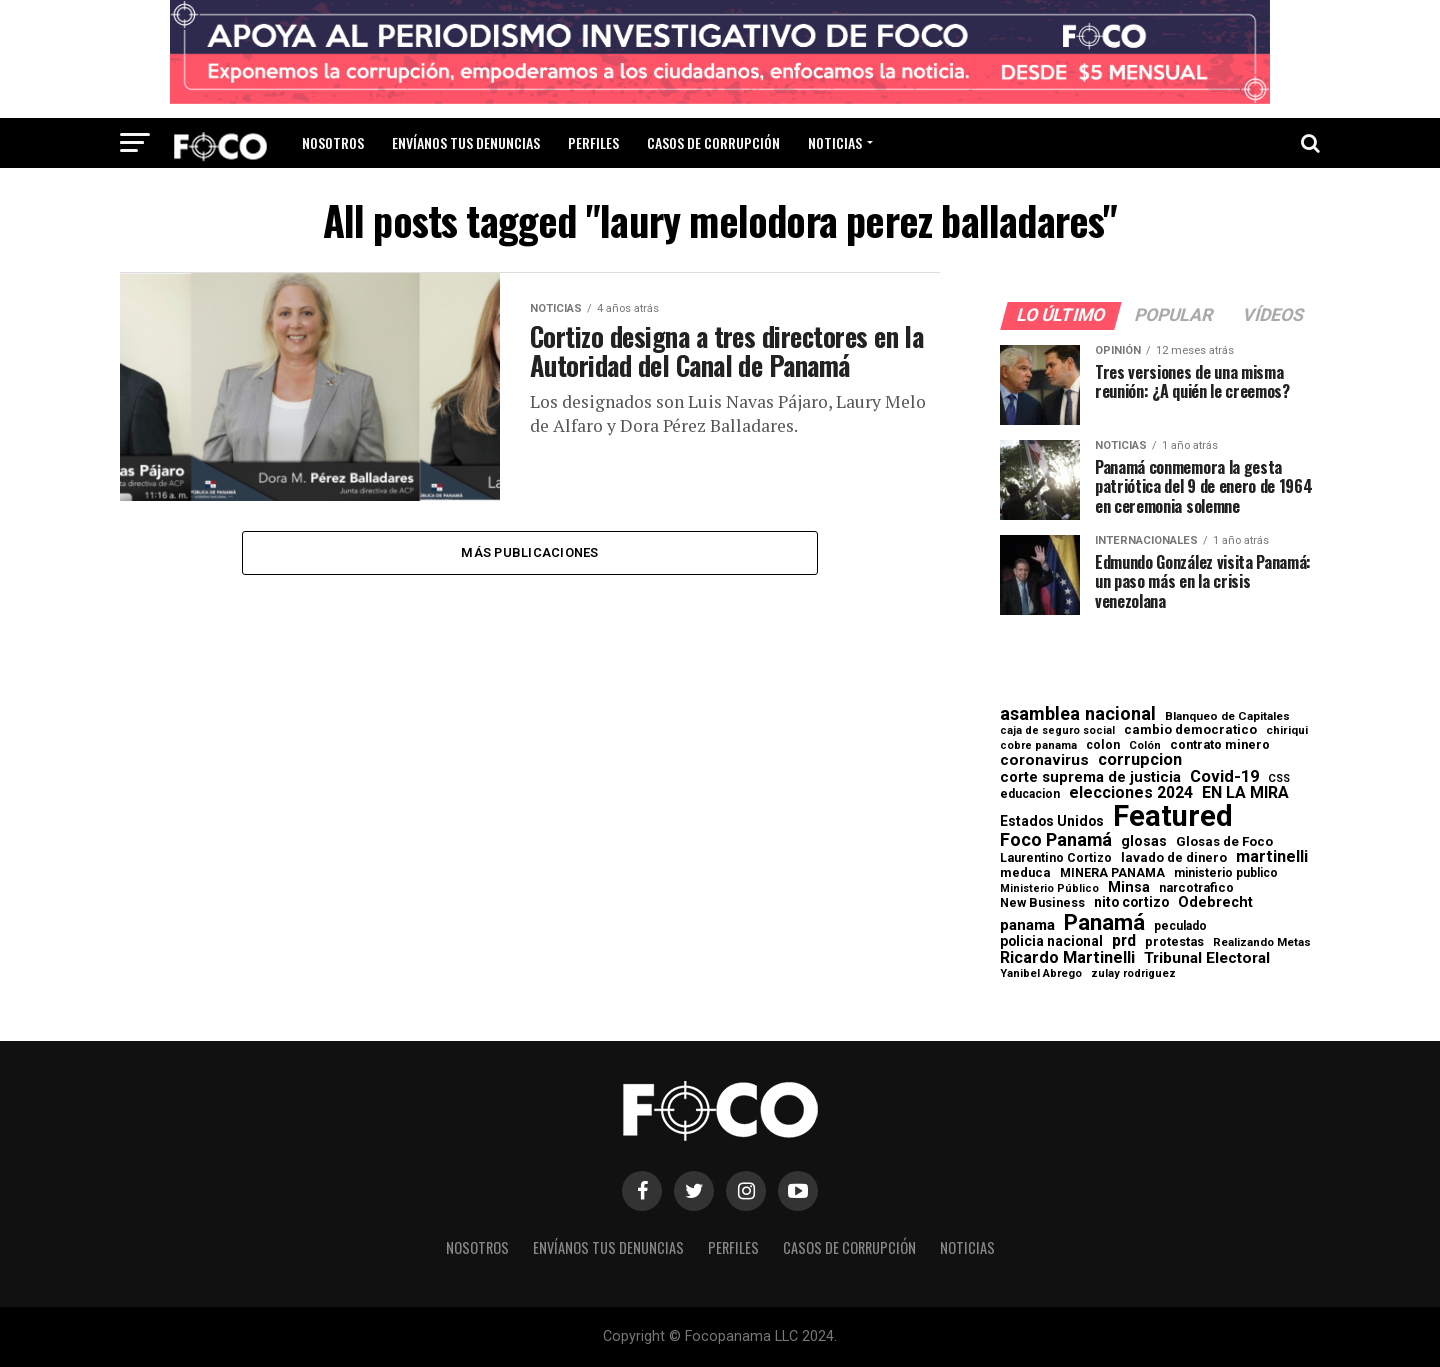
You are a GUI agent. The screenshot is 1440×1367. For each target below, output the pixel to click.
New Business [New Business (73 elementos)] (1042, 903)
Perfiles (593, 142)
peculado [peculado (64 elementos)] (1180, 926)
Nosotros (333, 142)
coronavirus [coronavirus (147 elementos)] (1044, 760)
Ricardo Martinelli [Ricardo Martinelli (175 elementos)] (1067, 958)
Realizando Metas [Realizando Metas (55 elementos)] (1262, 942)
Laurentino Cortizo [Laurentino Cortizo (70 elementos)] (1056, 858)
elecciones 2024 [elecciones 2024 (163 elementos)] (1131, 793)
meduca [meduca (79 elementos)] (1025, 873)
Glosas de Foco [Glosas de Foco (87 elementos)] (1224, 841)
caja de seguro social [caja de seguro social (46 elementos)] (1057, 731)
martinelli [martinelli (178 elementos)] (1272, 857)
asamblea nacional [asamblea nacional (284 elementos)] (1078, 714)
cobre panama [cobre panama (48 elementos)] (1038, 746)
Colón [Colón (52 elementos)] (1145, 745)
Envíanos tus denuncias (466, 142)
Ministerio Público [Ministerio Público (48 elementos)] (1049, 889)
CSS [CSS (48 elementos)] (1279, 779)
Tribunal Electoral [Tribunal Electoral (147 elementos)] (1207, 958)
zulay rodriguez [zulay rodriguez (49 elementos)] (1133, 974)
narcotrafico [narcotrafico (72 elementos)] (1196, 888)
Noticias (835, 142)
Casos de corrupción (713, 142)
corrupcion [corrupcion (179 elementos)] (1140, 760)
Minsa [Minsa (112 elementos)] (1129, 887)
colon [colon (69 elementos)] (1103, 745)
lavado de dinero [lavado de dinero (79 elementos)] (1174, 858)
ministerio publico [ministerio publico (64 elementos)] (1226, 873)
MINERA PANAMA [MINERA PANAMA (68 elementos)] (1112, 873)
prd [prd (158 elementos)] (1124, 941)
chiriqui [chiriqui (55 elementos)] (1287, 730)
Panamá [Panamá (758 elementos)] (1104, 922)
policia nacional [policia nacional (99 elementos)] (1051, 942)
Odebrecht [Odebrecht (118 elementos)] (1215, 902)
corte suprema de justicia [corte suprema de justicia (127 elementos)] (1090, 777)
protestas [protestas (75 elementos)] (1174, 942)
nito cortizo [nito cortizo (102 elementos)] (1131, 903)
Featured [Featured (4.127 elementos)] (1173, 816)
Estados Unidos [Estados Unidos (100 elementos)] (1052, 822)
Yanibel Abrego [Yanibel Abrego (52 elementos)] (1041, 973)
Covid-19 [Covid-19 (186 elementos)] (1224, 777)
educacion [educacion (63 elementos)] (1030, 794)
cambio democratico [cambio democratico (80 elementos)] (1190, 730)
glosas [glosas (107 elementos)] (1144, 841)
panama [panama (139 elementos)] (1027, 925)
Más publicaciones (529, 552)
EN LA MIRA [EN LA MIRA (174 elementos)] (1245, 793)
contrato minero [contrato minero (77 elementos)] (1220, 745)
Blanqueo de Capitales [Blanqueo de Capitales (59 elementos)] (1227, 717)
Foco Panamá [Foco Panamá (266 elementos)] (1056, 840)
